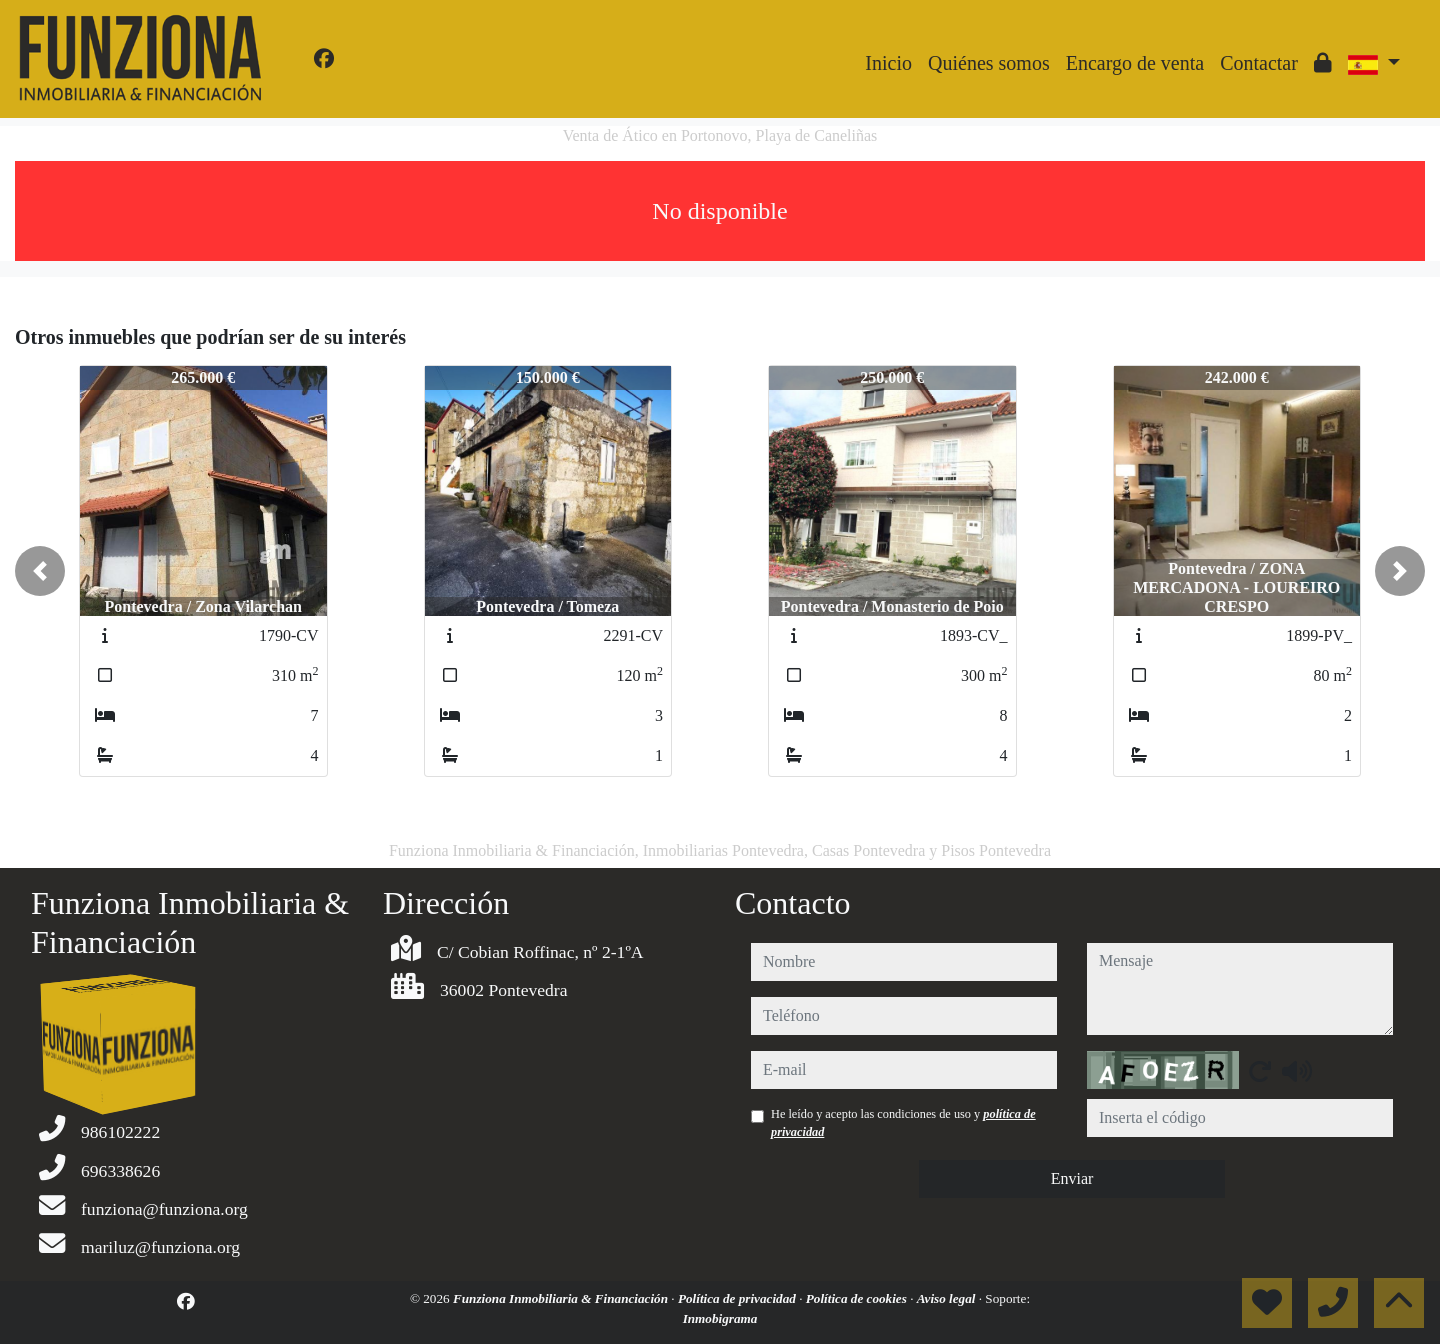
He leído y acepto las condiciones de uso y (903, 1123)
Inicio (888, 63)
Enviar (1072, 1178)
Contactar (1259, 63)
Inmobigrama (720, 1318)
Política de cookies (858, 1298)
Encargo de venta (1135, 63)
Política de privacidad (738, 1298)
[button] (40, 571)
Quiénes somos (989, 63)
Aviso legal (948, 1298)
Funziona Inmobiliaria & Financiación (562, 1298)
